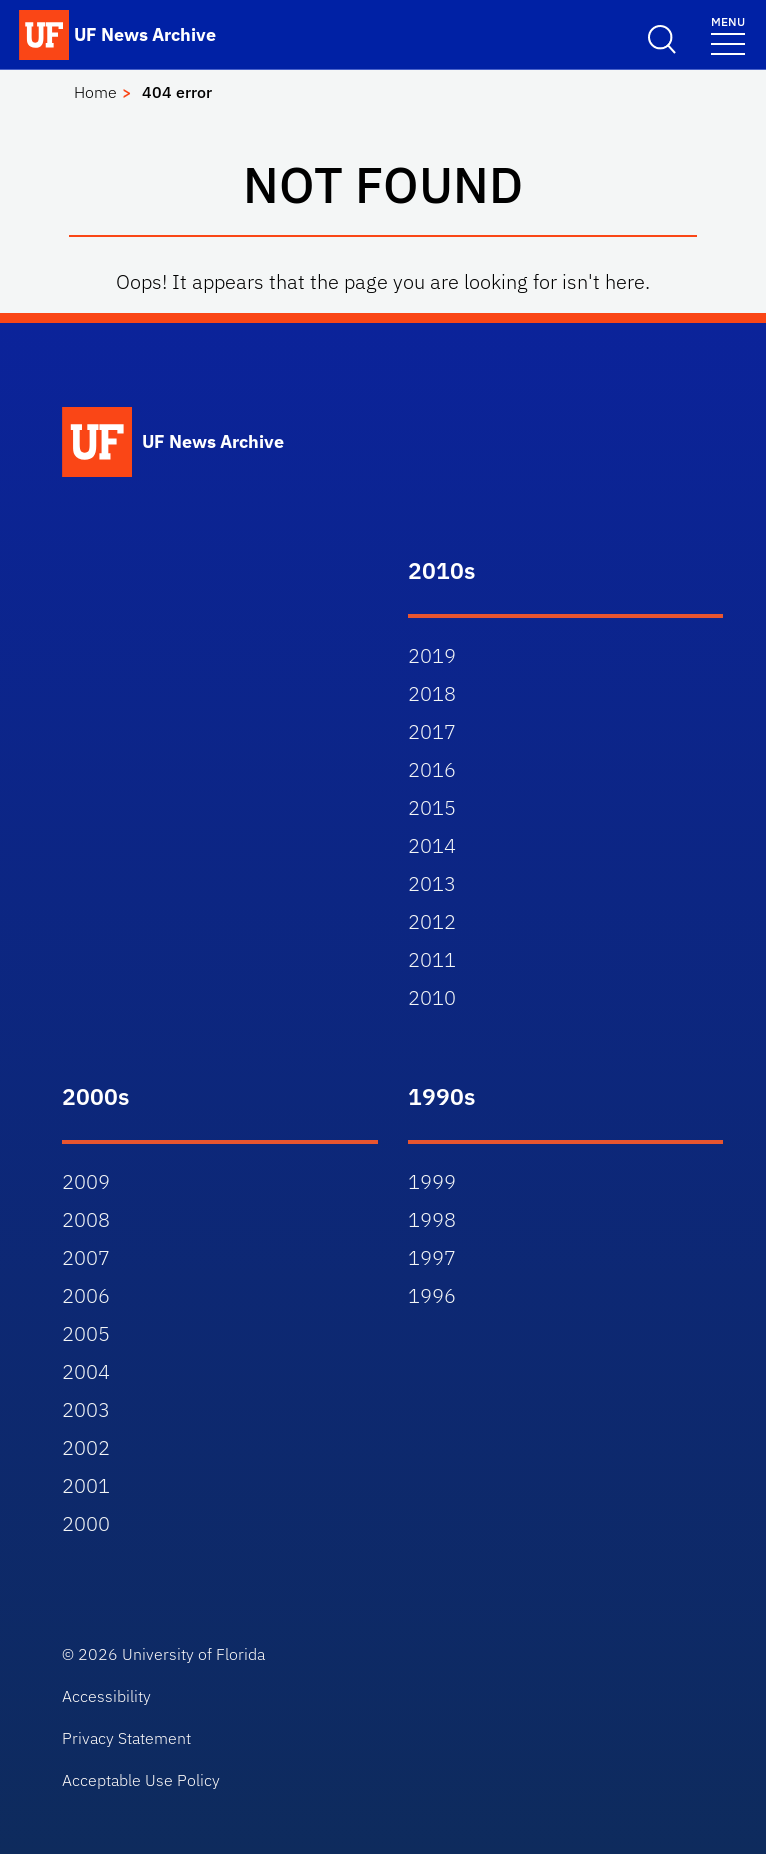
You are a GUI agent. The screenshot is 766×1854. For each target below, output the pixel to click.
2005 (86, 1333)
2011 (432, 959)
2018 (432, 693)
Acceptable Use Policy (141, 1780)
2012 (432, 921)
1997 (432, 1257)
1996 (432, 1295)
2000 (86, 1523)
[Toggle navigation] (728, 34)
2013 (432, 883)
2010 (432, 997)
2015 (432, 807)
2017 (432, 731)
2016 (432, 769)
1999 (432, 1181)
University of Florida (193, 1654)
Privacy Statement (126, 1738)
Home (95, 92)
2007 (86, 1257)
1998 (432, 1219)
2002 (86, 1447)
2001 (86, 1485)
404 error (177, 92)
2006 (86, 1295)
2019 (432, 655)
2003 (86, 1409)
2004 (86, 1371)
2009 (86, 1181)
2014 (432, 845)
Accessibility (106, 1696)
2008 (86, 1219)
